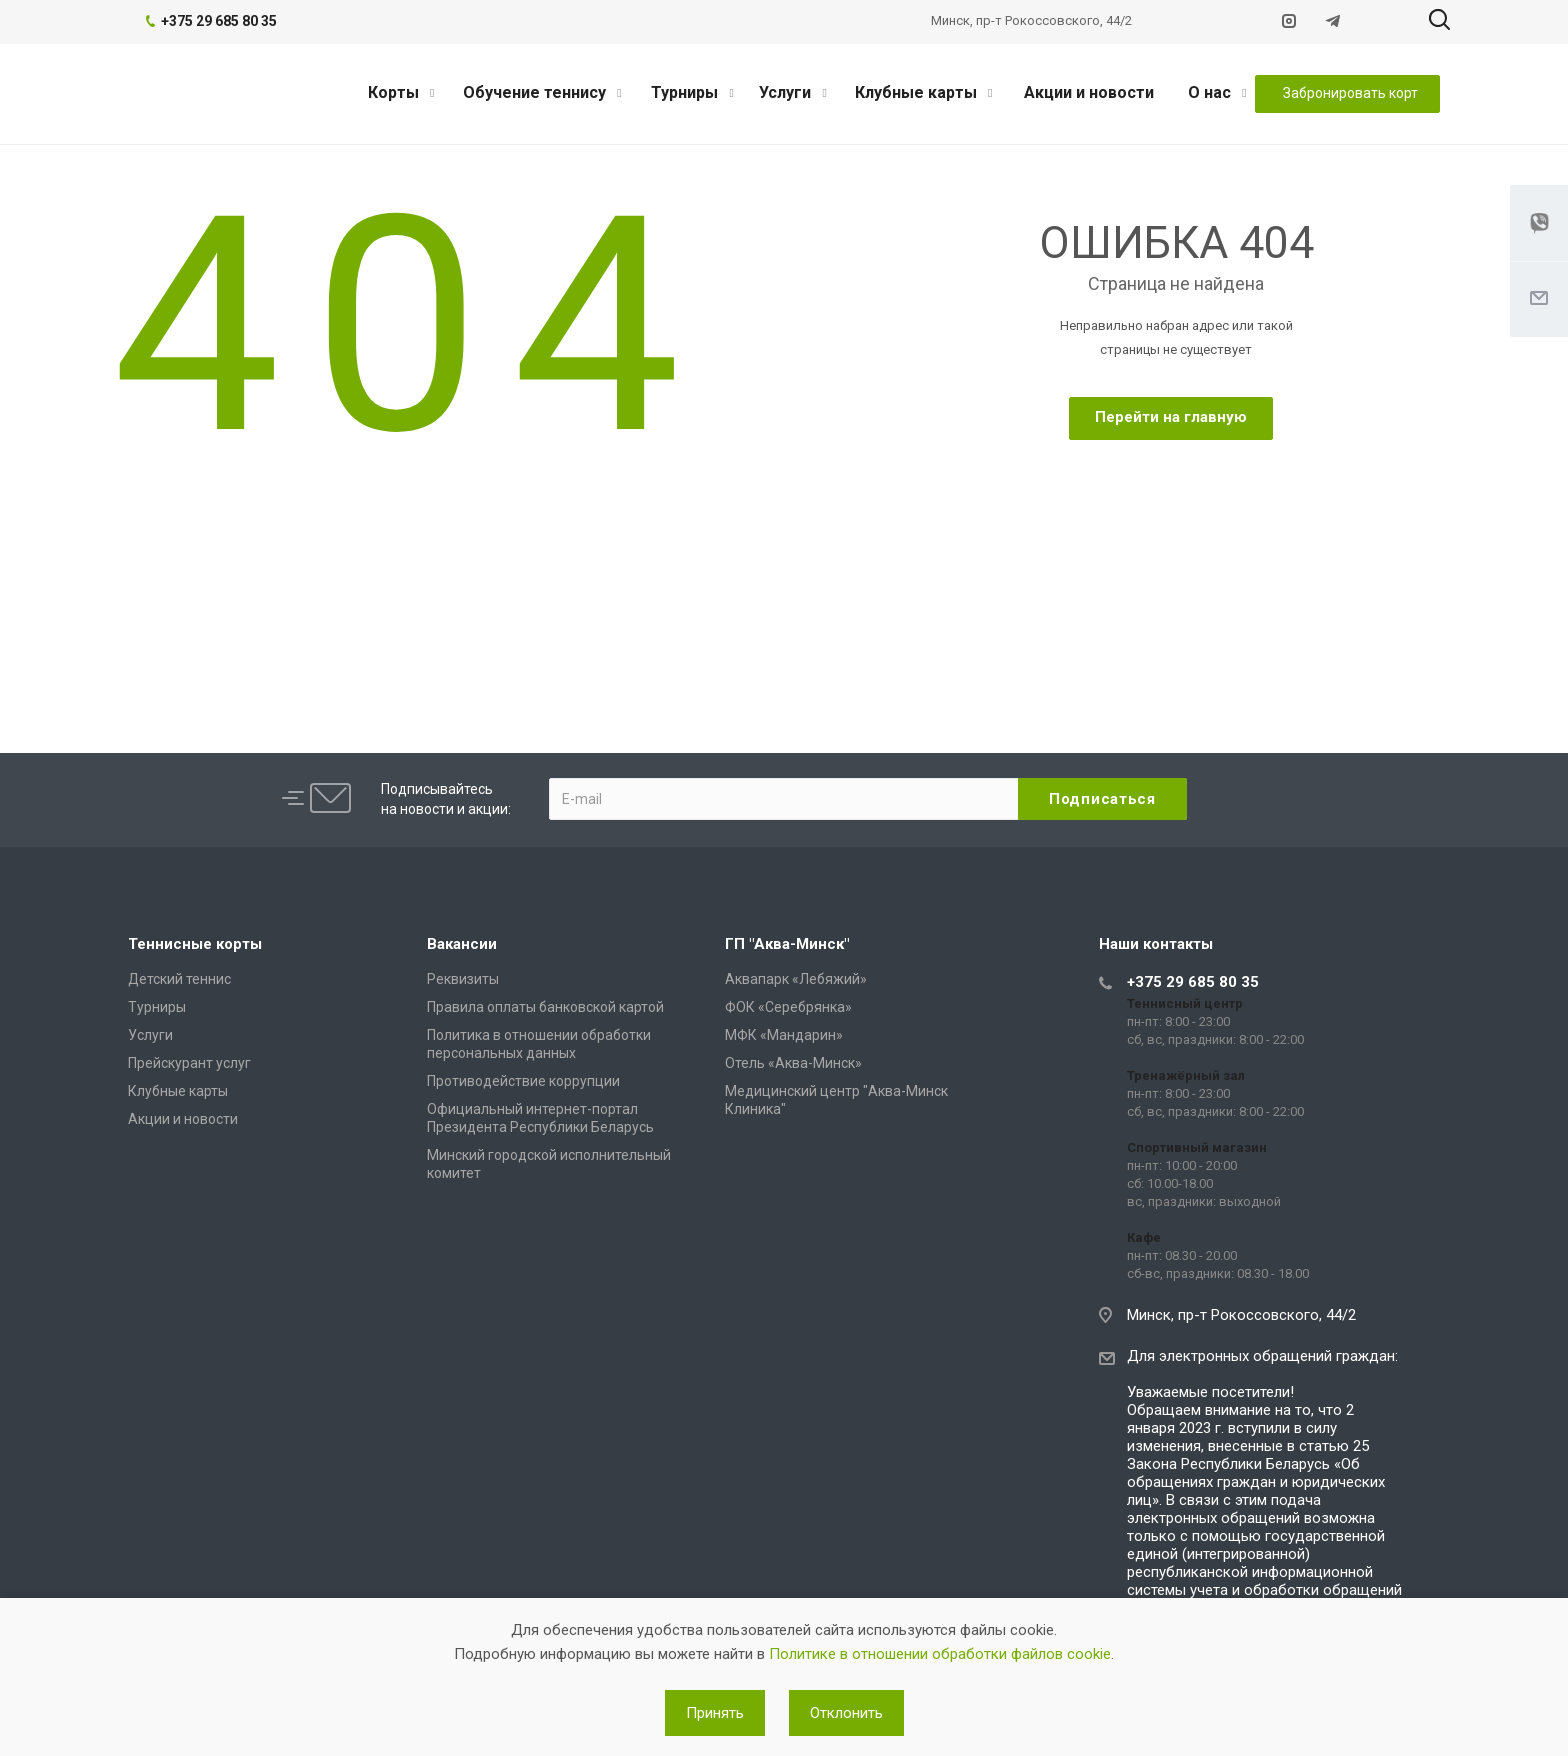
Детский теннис (179, 979)
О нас (1217, 92)
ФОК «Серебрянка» (788, 1007)
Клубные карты (923, 92)
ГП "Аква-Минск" (787, 944)
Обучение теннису (542, 92)
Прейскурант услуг (189, 1063)
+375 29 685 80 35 (1193, 982)
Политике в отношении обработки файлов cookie (940, 1654)
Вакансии (462, 944)
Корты (401, 92)
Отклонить (846, 1713)
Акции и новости (1089, 92)
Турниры (692, 92)
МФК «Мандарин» (784, 1035)
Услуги (792, 92)
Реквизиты (463, 979)
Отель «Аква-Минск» (793, 1063)
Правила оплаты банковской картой (545, 1007)
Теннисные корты (195, 944)
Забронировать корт (1350, 93)
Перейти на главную (1171, 417)
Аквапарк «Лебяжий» (796, 979)
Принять (715, 1713)
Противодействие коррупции (523, 1081)
